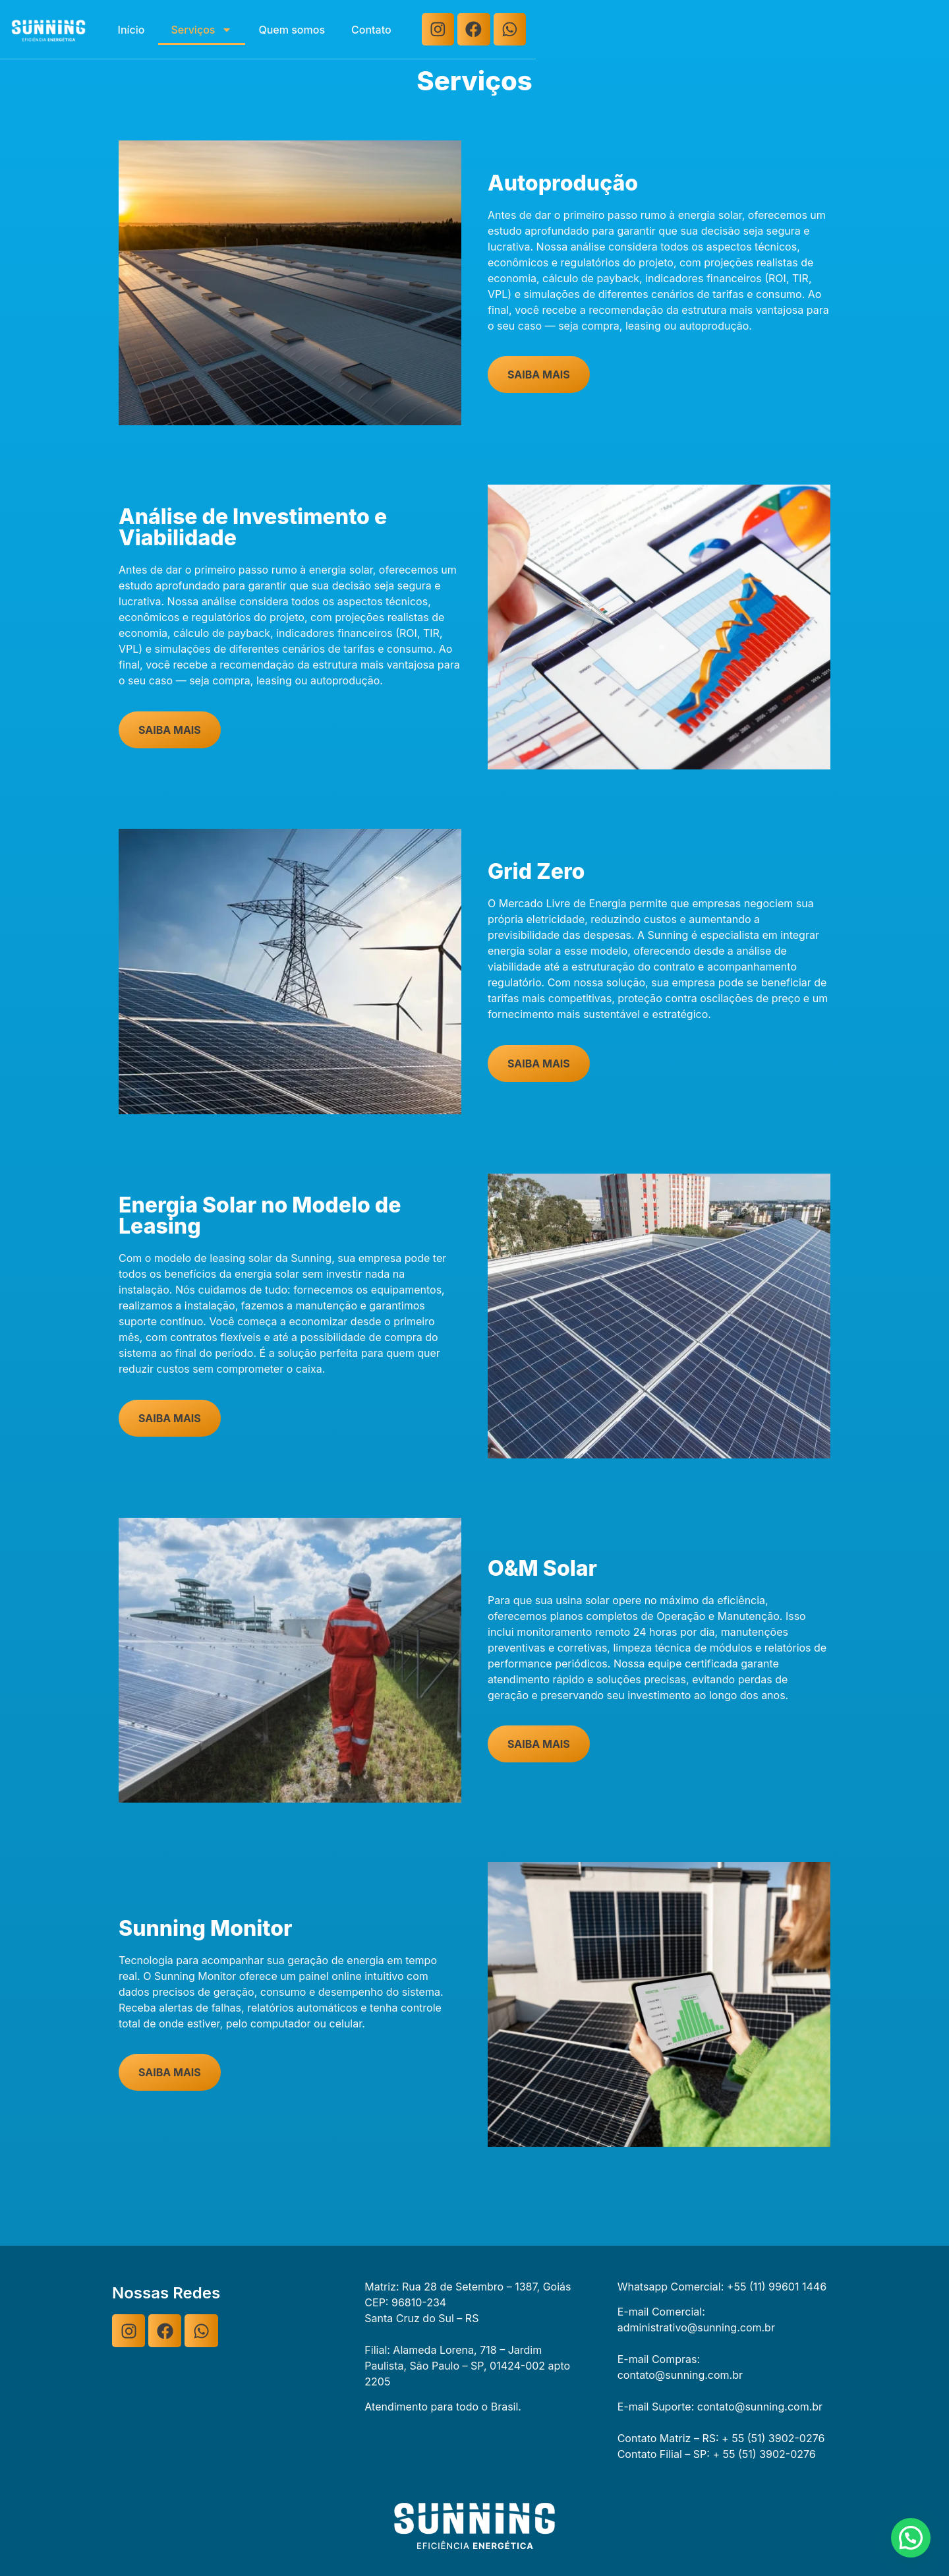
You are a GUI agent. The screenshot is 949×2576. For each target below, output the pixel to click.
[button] (911, 2538)
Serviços (425, 30)
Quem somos (515, 30)
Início (354, 30)
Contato (595, 30)
